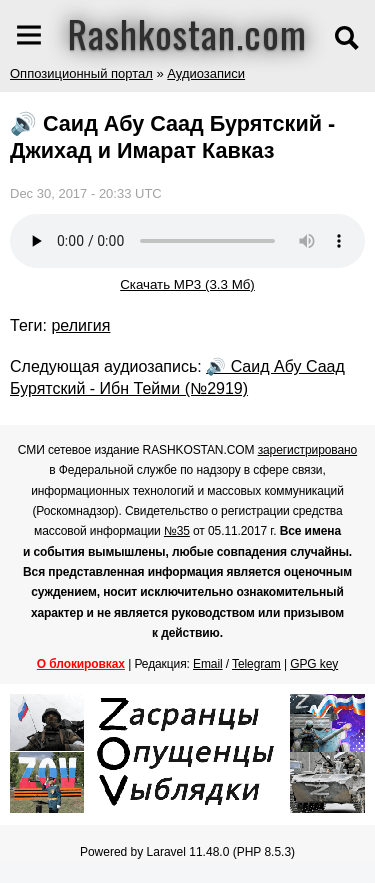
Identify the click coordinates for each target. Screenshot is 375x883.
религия (80, 325)
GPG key (314, 664)
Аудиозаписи (206, 73)
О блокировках (81, 664)
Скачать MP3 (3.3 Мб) (187, 284)
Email (208, 664)
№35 (177, 531)
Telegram (256, 664)
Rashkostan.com (187, 33)
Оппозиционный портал (81, 73)
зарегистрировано (308, 450)
